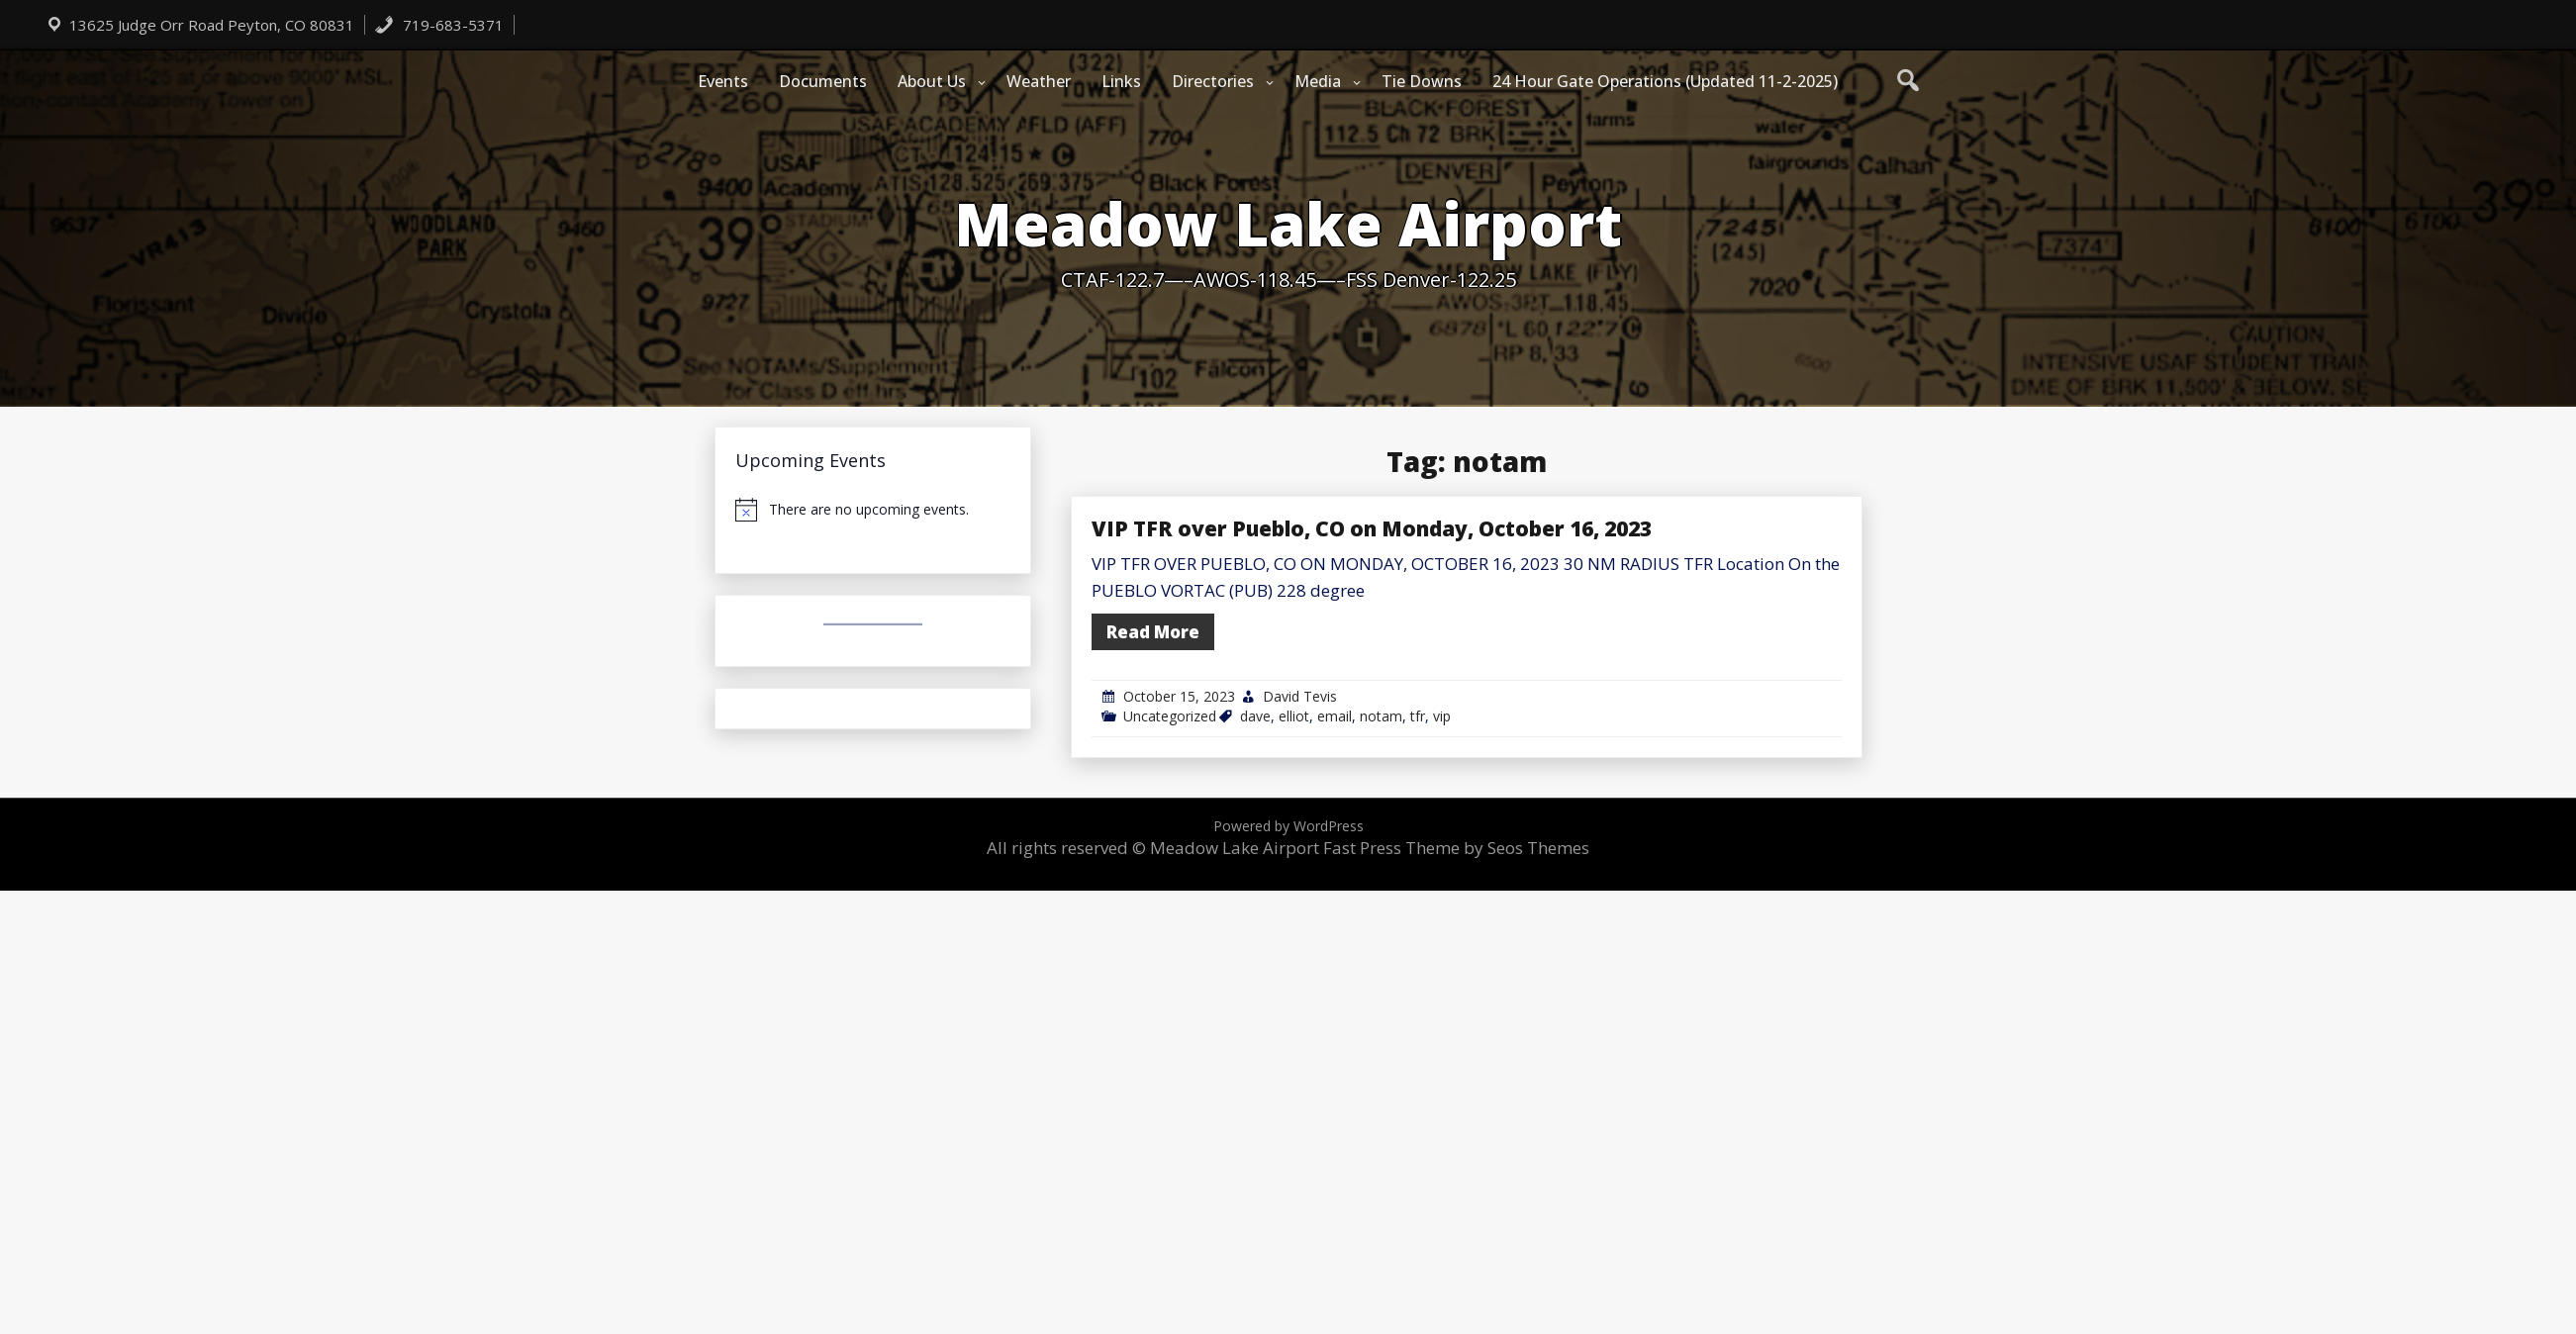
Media (1317, 81)
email (1334, 716)
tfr (1417, 716)
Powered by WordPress (1288, 825)
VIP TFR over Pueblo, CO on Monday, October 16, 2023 (1372, 528)
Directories (1213, 81)
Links (1121, 81)
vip (1442, 716)
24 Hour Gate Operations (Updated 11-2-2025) (1665, 81)
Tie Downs (1422, 81)
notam (1381, 716)
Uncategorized (1169, 716)
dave (1255, 716)
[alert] (872, 510)
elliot (1294, 716)
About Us (932, 81)
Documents (823, 81)
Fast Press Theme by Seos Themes (1456, 847)
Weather (1038, 81)
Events (723, 81)
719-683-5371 (439, 25)
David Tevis (1300, 696)
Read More (1152, 631)
